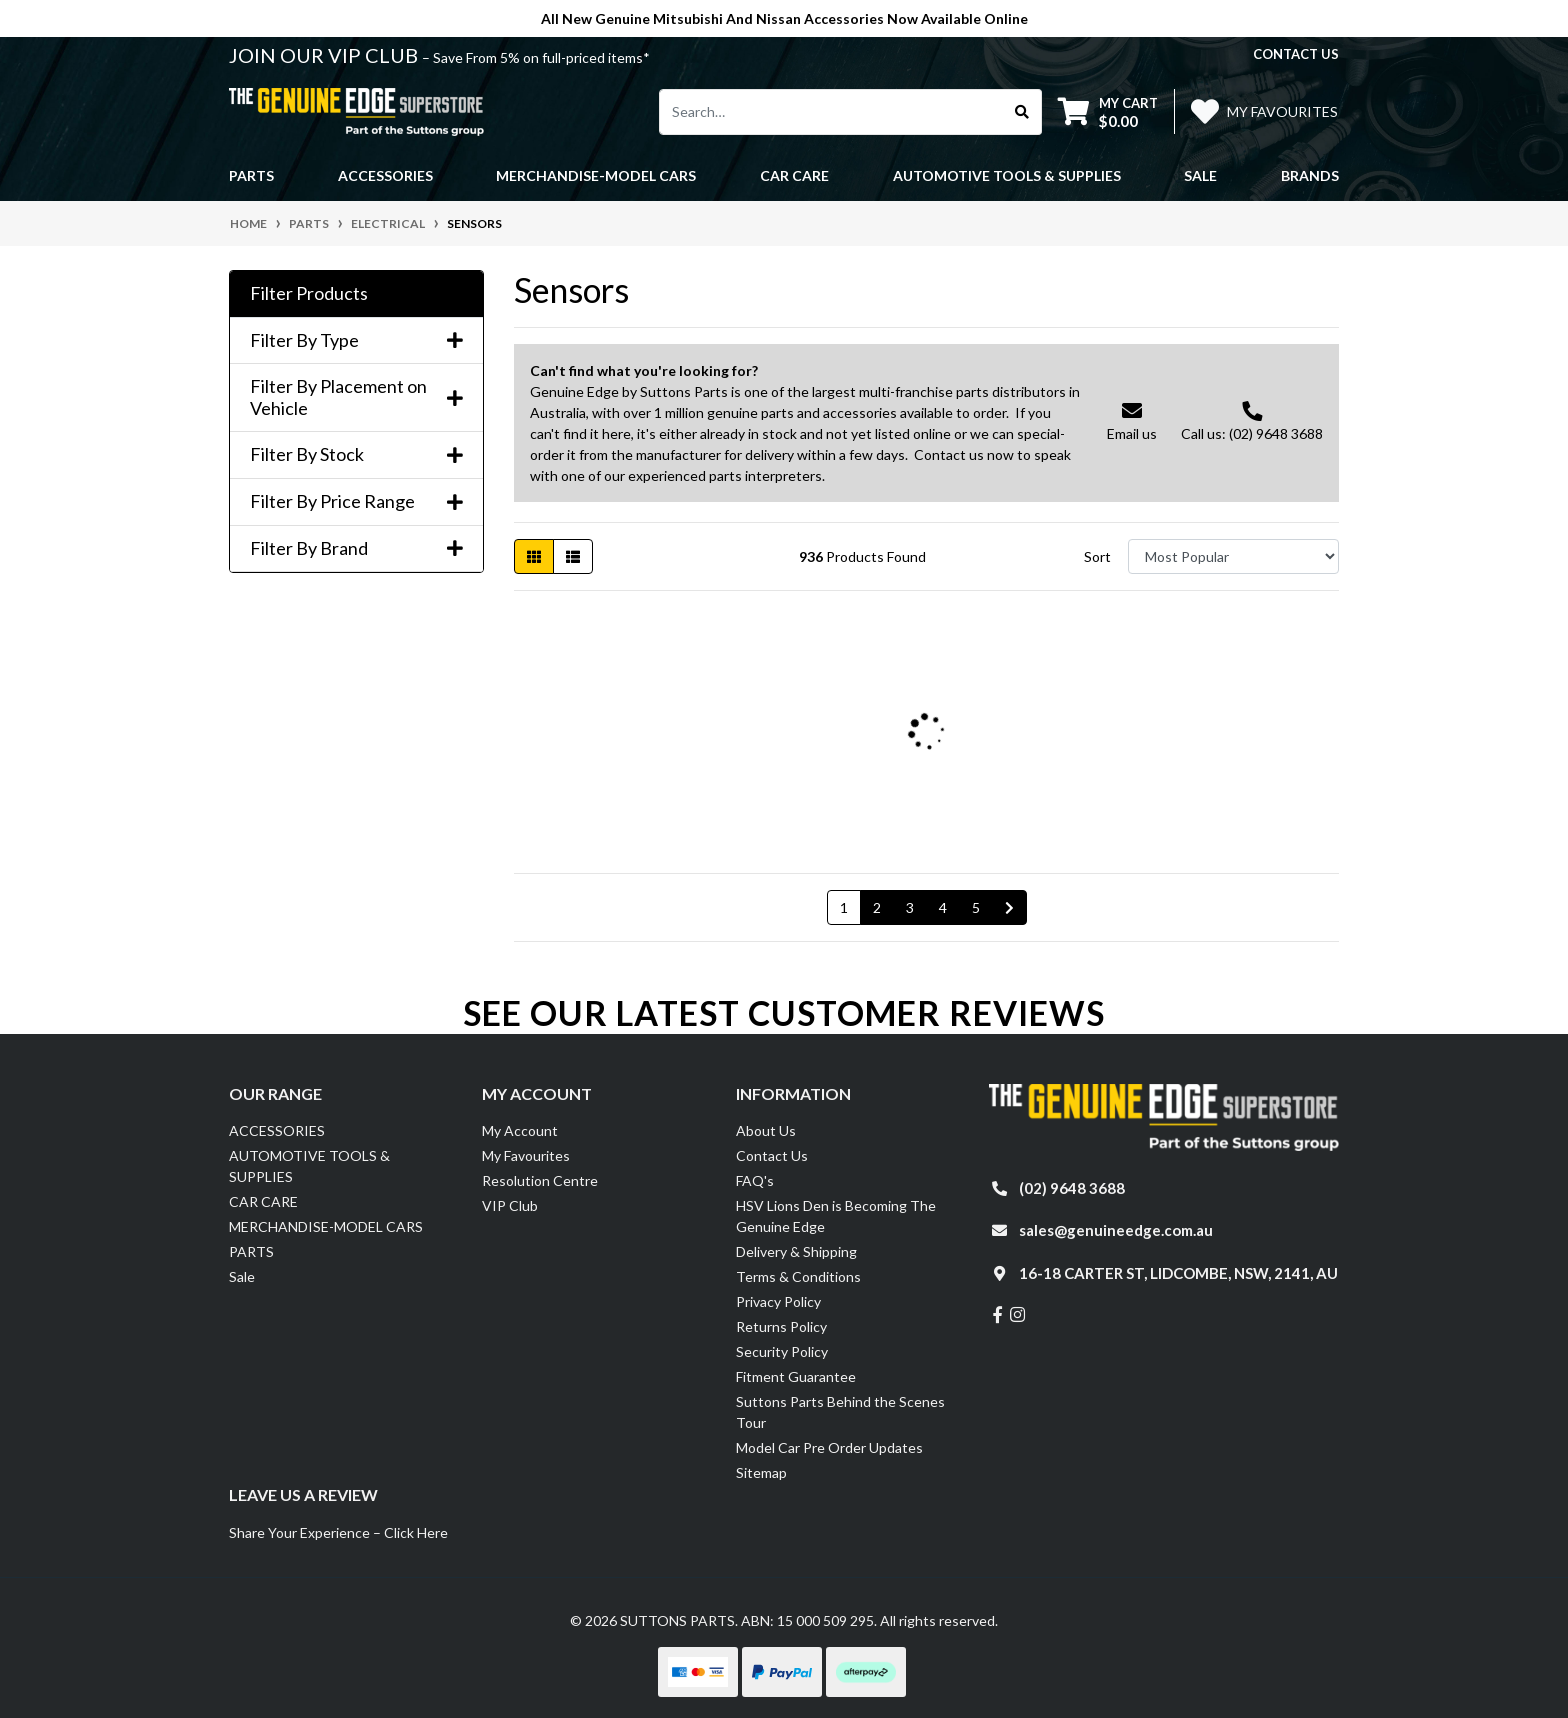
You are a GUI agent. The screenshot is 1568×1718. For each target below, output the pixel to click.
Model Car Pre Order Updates (829, 1447)
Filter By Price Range (356, 501)
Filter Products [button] (309, 293)
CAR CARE (263, 1201)
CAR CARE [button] (794, 175)
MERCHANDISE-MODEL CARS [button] (596, 175)
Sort (1097, 556)
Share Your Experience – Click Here (338, 1532)
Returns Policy (781, 1326)
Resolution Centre (540, 1180)
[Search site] (1022, 112)
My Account (520, 1130)
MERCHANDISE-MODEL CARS (326, 1226)
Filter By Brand (356, 548)
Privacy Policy (778, 1301)
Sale (1200, 175)
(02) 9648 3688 (1072, 1188)
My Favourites (526, 1155)
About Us (766, 1130)
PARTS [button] (251, 175)
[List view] (573, 556)
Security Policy (782, 1351)
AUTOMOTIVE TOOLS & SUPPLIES (309, 1166)
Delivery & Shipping (796, 1251)
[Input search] (831, 112)
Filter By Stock (356, 454)
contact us (1296, 54)
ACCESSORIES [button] (385, 175)
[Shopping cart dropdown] (1108, 111)
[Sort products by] (1233, 556)
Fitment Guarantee (796, 1376)
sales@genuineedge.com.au (1116, 1230)
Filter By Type (356, 340)
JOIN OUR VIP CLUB (325, 55)
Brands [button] (1310, 175)
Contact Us (772, 1155)
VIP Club (510, 1205)
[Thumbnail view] (534, 556)
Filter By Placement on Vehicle (356, 397)
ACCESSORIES (277, 1130)
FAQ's (755, 1180)
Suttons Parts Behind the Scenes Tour (840, 1412)
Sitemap (761, 1472)
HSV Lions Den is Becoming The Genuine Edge (836, 1216)
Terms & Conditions (798, 1276)
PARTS (251, 1251)
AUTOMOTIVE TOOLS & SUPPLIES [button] (1007, 175)
